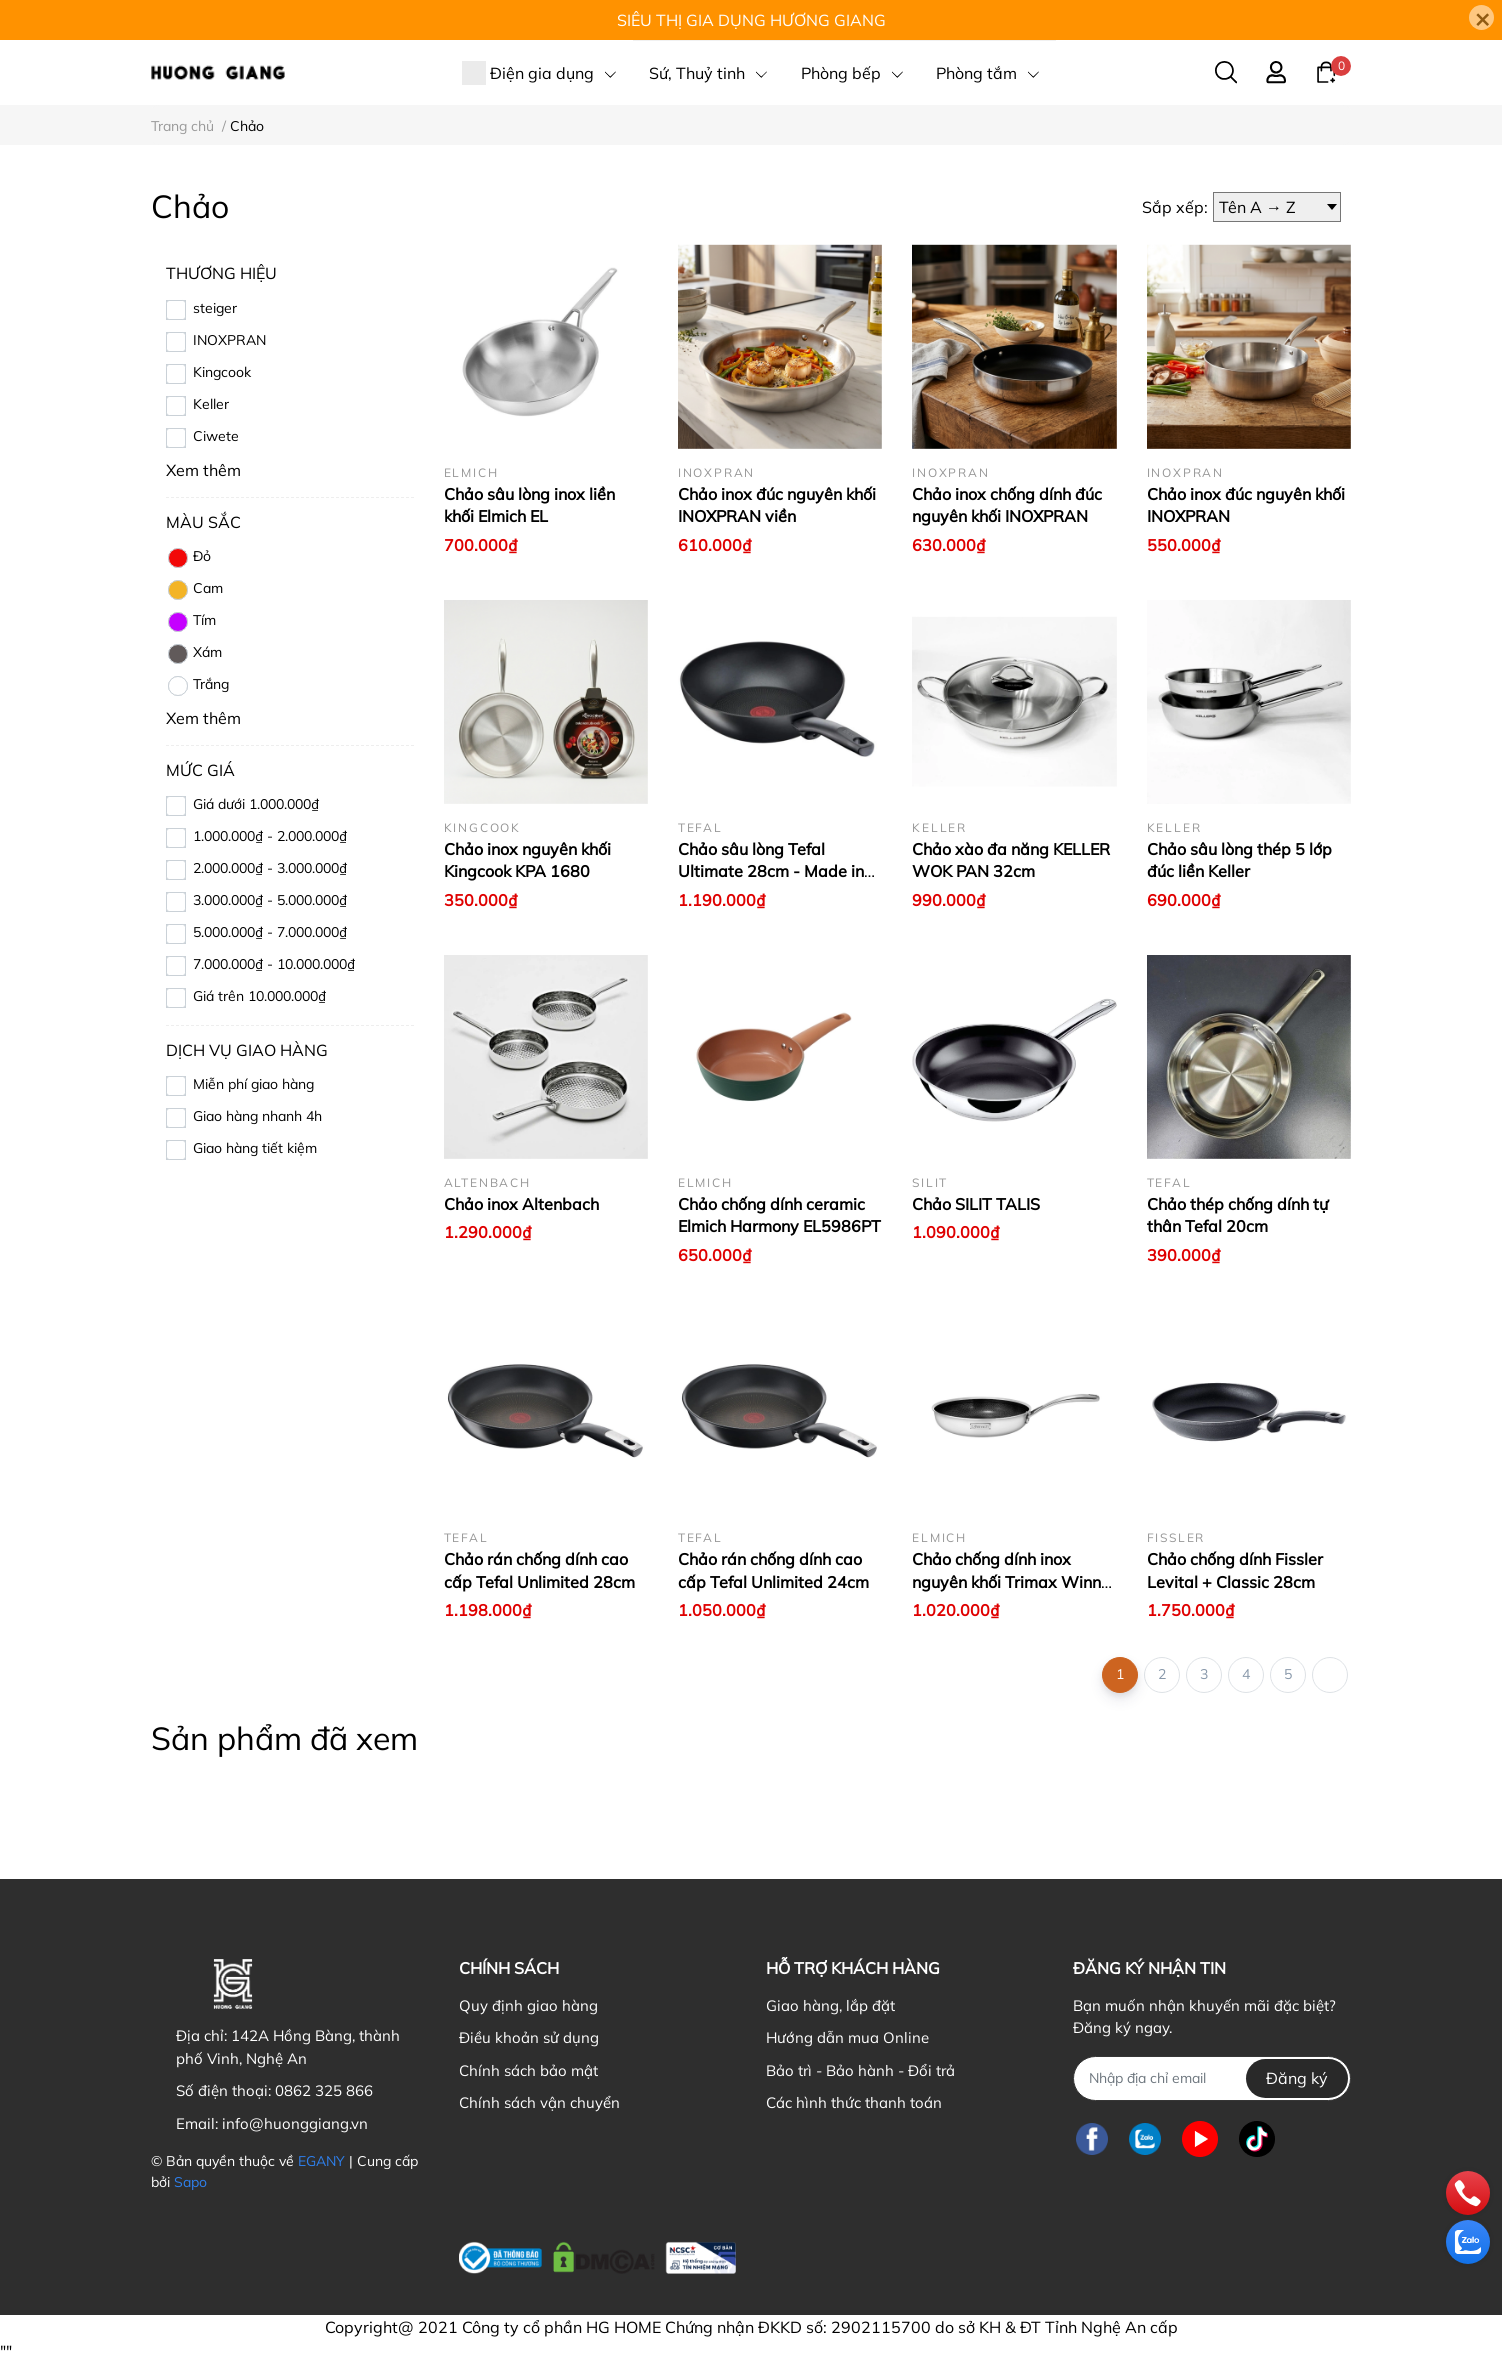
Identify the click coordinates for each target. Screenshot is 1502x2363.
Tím (191, 622)
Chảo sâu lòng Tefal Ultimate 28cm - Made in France (771, 871)
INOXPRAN (229, 340)
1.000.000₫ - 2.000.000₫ (270, 836)
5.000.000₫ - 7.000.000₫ (270, 932)
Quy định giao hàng (528, 2005)
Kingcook (222, 372)
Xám (194, 654)
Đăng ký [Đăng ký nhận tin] (1297, 2078)
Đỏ (188, 558)
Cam (194, 590)
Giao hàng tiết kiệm (255, 1148)
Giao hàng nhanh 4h (257, 1116)
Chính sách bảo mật (528, 2070)
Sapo (190, 2182)
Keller (211, 404)
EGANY (321, 2161)
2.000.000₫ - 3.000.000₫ (270, 868)
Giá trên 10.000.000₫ (259, 996)
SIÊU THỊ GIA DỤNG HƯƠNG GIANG (751, 20)
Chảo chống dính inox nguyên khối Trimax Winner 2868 (1014, 1581)
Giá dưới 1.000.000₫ (256, 804)
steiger (215, 308)
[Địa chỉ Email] (1211, 2078)
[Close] (1481, 17)
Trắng (197, 686)
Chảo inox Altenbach (521, 1204)
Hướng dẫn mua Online (847, 2037)
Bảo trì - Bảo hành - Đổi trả (860, 2070)
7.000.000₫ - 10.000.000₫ (274, 964)
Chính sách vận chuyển (539, 2102)
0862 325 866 (324, 2090)
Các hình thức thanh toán (854, 2102)
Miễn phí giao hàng (253, 1084)
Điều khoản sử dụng (529, 2037)
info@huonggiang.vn (295, 2123)
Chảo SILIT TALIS (976, 1204)
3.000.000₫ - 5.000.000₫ (270, 900)
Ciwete (216, 436)
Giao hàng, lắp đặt (830, 2005)
